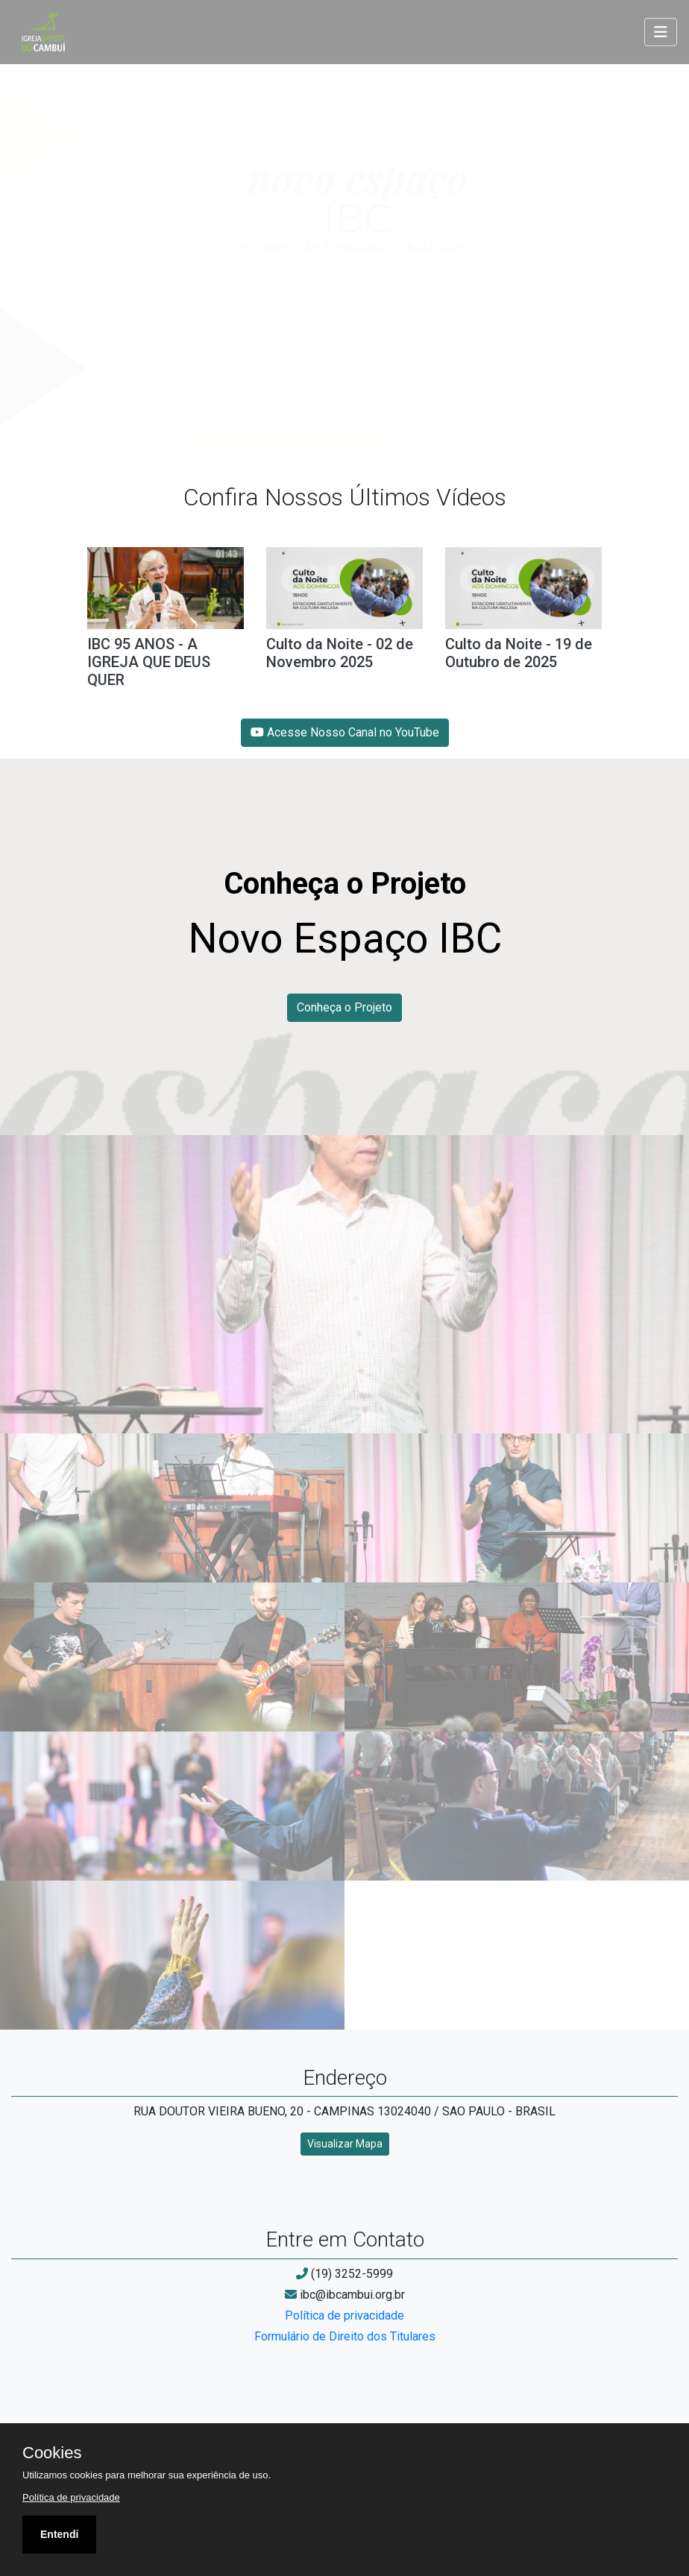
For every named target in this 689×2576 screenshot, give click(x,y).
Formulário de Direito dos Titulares (344, 2336)
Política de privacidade (344, 2315)
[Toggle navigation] (660, 32)
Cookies (51, 2453)
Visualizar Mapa (345, 2144)
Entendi (59, 2534)
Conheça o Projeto (344, 1007)
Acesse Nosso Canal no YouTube (345, 732)
